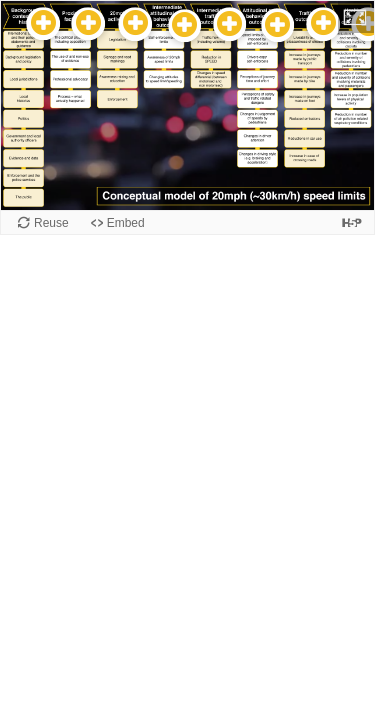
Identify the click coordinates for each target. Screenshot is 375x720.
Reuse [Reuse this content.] (51, 223)
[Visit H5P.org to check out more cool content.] (352, 222)
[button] (356, 17)
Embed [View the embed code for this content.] (126, 223)
